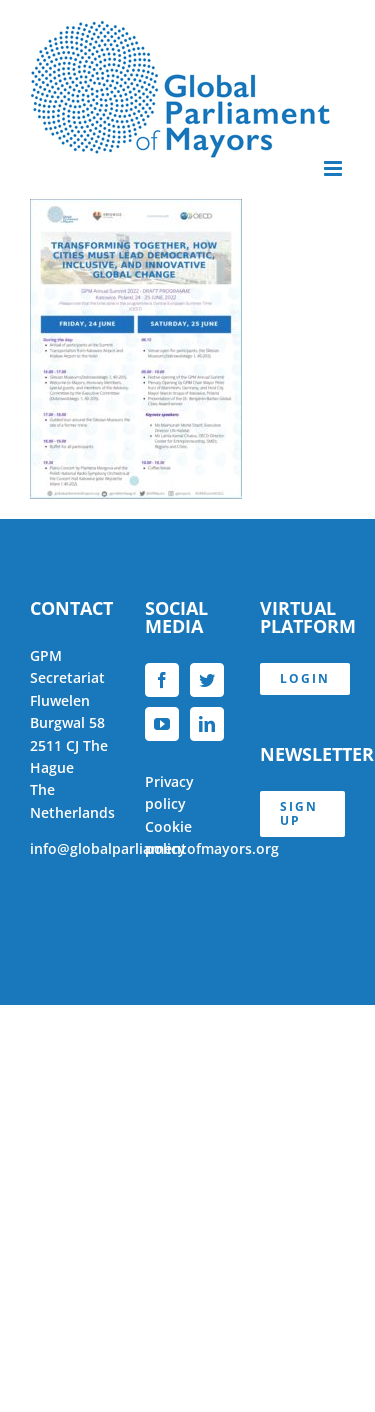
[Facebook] (162, 680)
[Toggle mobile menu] (334, 168)
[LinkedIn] (207, 724)
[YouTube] (162, 724)
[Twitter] (207, 680)
